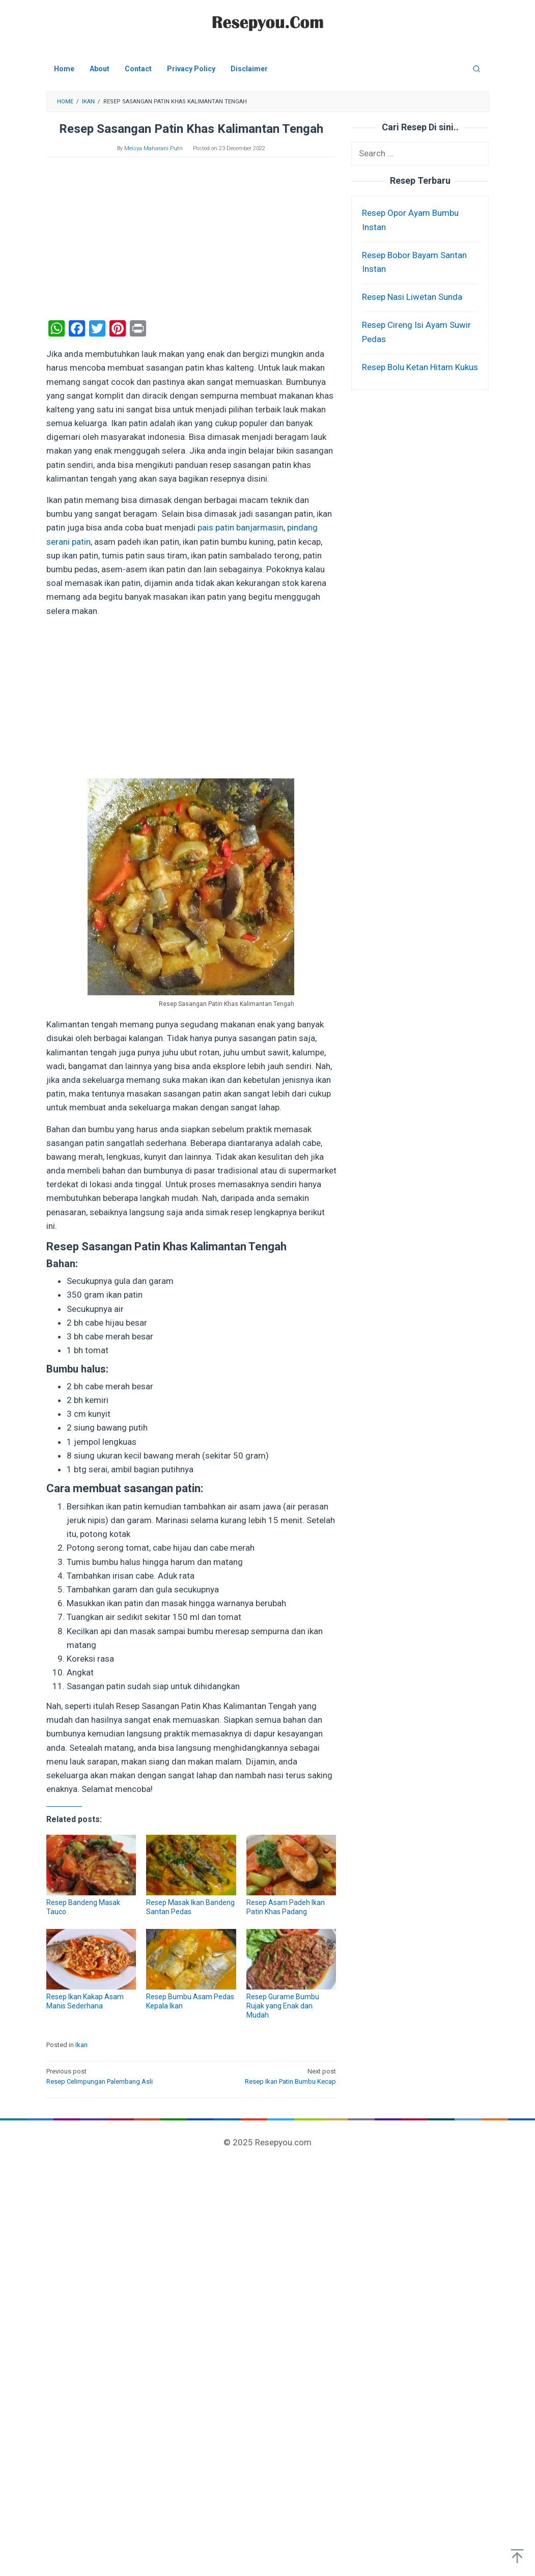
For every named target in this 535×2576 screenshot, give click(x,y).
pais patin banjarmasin (241, 527)
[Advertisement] (191, 238)
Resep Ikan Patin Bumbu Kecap (266, 2076)
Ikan (81, 2045)
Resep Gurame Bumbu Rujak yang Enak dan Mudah (282, 2006)
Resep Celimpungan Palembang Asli (116, 2076)
